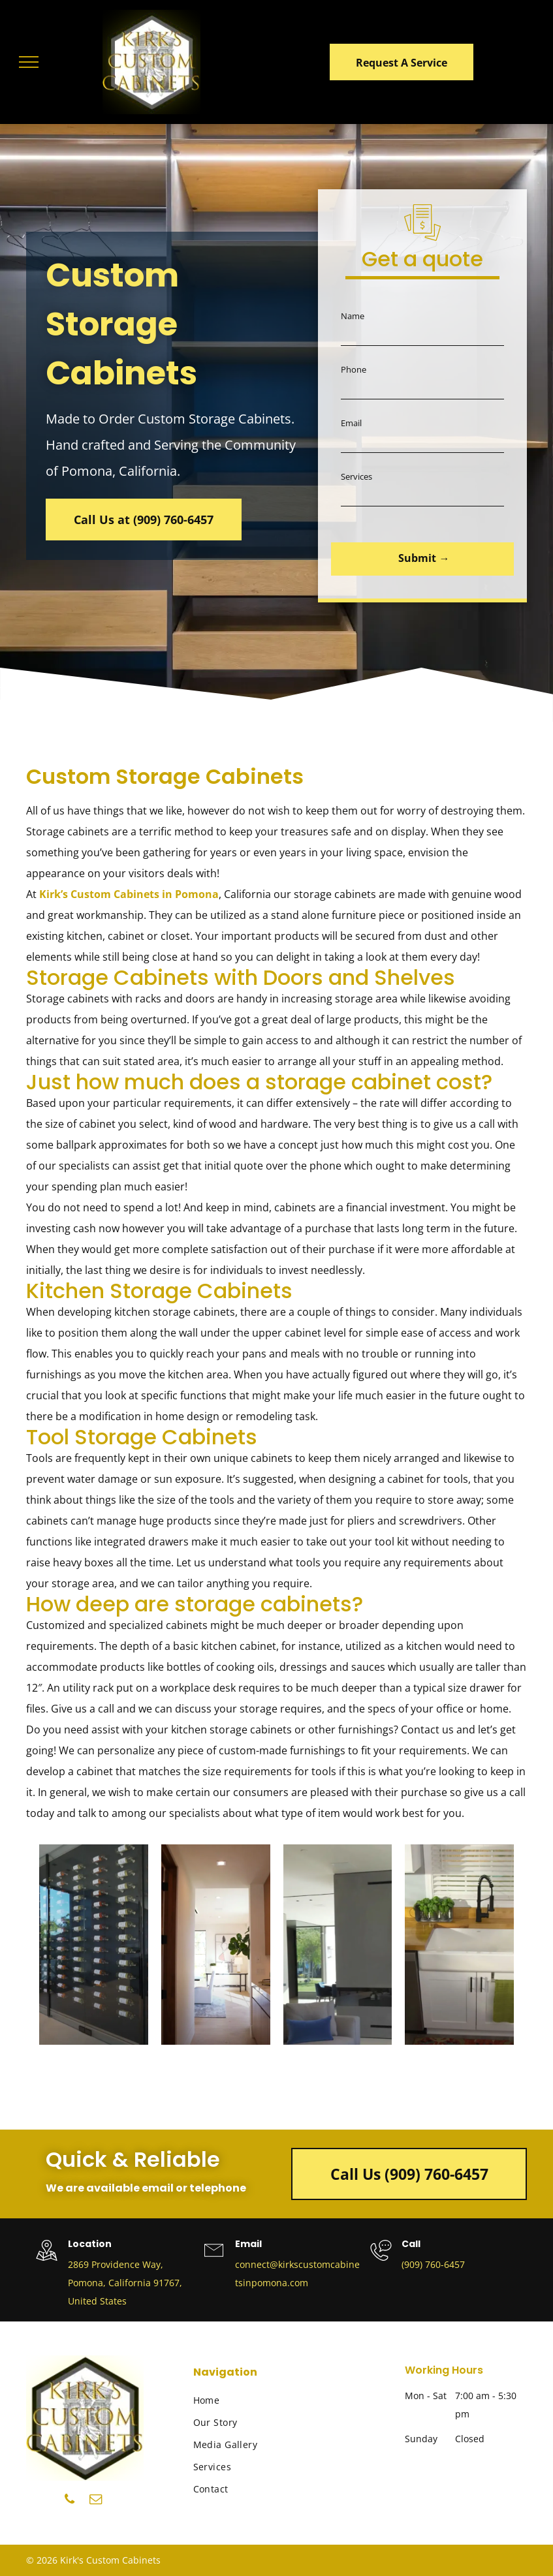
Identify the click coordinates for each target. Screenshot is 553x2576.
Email (351, 423)
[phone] (69, 2501)
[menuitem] (251, 2400)
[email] (95, 2501)
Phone (353, 369)
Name (352, 316)
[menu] (29, 62)
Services (356, 476)
